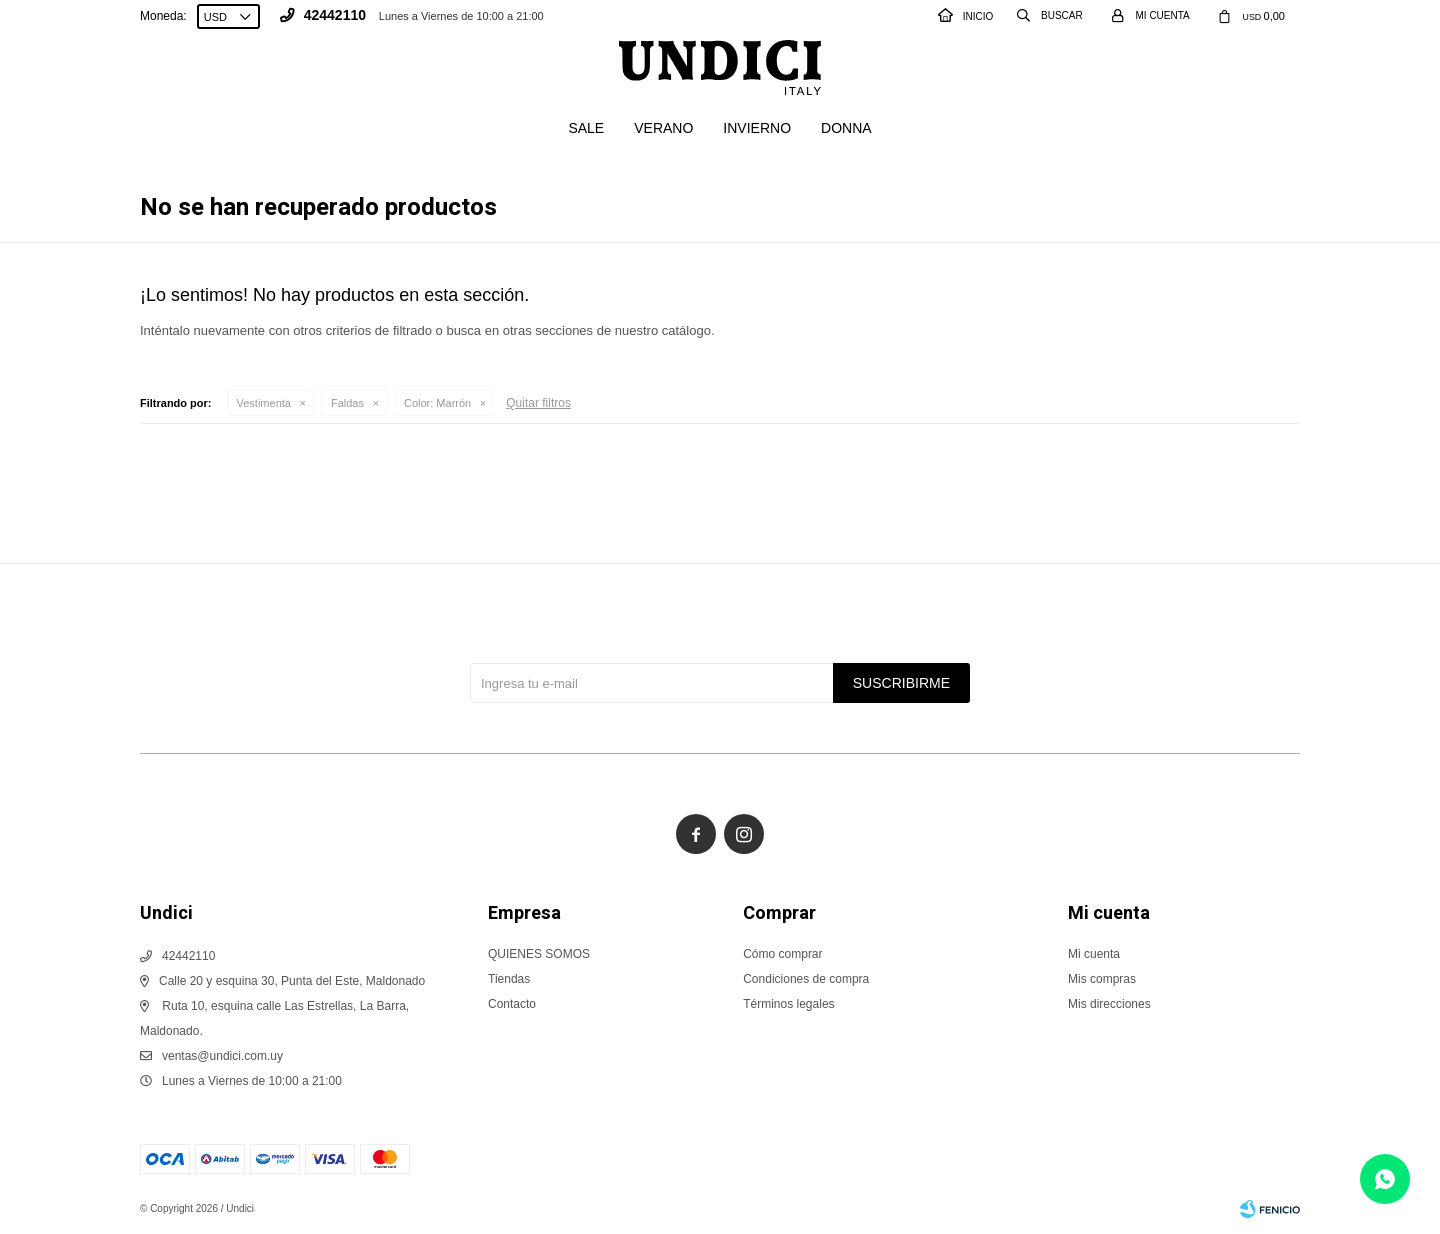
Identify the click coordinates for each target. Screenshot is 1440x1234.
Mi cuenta (1094, 954)
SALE (586, 128)
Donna (846, 128)
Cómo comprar (782, 954)
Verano (663, 128)
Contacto (512, 1004)
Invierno (757, 128)
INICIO (966, 16)
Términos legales (788, 1004)
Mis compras (1102, 979)
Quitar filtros (538, 403)
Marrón (437, 403)
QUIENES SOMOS (539, 954)
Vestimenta (264, 403)
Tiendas (509, 979)
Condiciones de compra (806, 979)
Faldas (347, 403)
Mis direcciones (1109, 1004)
